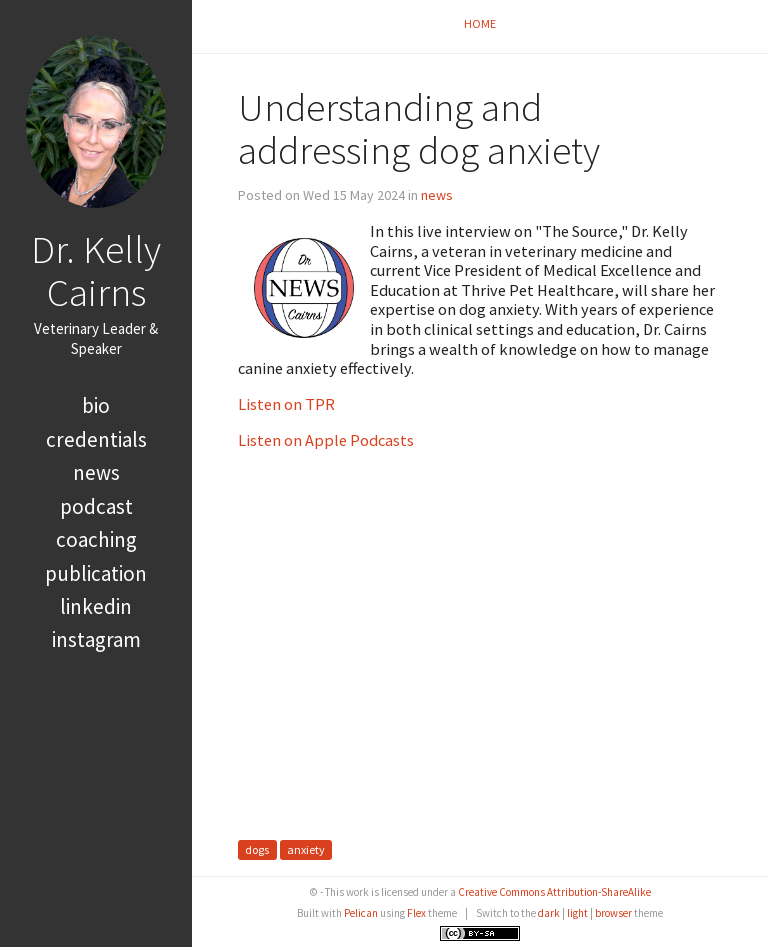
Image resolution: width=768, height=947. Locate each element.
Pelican (361, 913)
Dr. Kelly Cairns (96, 270)
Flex (416, 913)
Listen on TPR (286, 404)
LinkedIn (96, 606)
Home (480, 23)
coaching (96, 539)
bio (96, 405)
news (96, 472)
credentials (96, 439)
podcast (96, 506)
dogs (257, 850)
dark (549, 913)
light (577, 913)
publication (96, 573)
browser (613, 913)
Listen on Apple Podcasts (326, 440)
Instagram (96, 639)
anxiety (306, 850)
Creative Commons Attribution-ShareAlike (554, 892)
